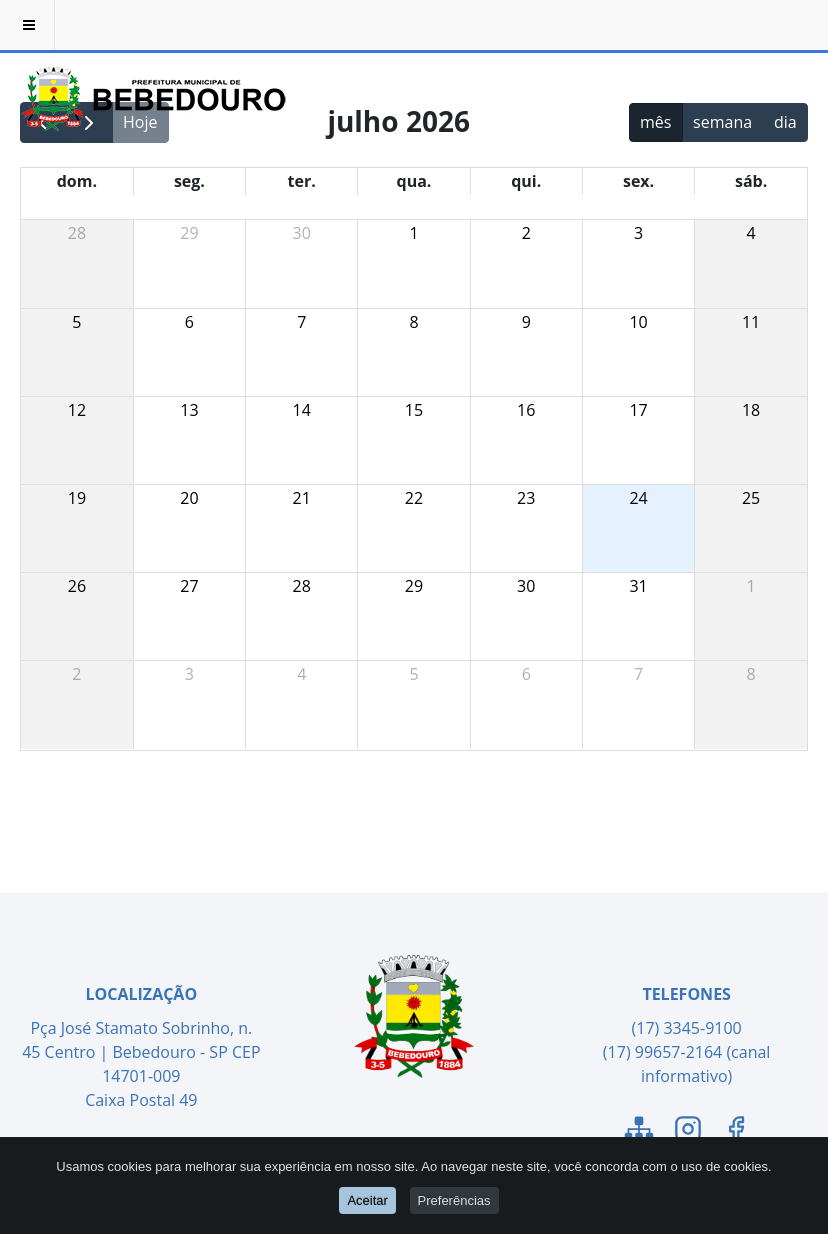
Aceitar (367, 1200)
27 (189, 586)
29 (189, 233)
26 (77, 586)
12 (77, 410)
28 (77, 233)
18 (751, 410)
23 (526, 498)
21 (302, 498)
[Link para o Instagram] (688, 1132)
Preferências (454, 1200)
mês (655, 122)
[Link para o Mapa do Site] (639, 1132)
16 (526, 410)
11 (751, 322)
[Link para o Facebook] (736, 1132)
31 (638, 586)
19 (77, 498)
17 (638, 410)
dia (785, 122)
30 (302, 233)
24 (638, 498)
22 (414, 498)
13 (189, 410)
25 (751, 498)
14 (302, 410)
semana (722, 122)
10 (638, 322)
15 (414, 410)
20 (189, 498)
